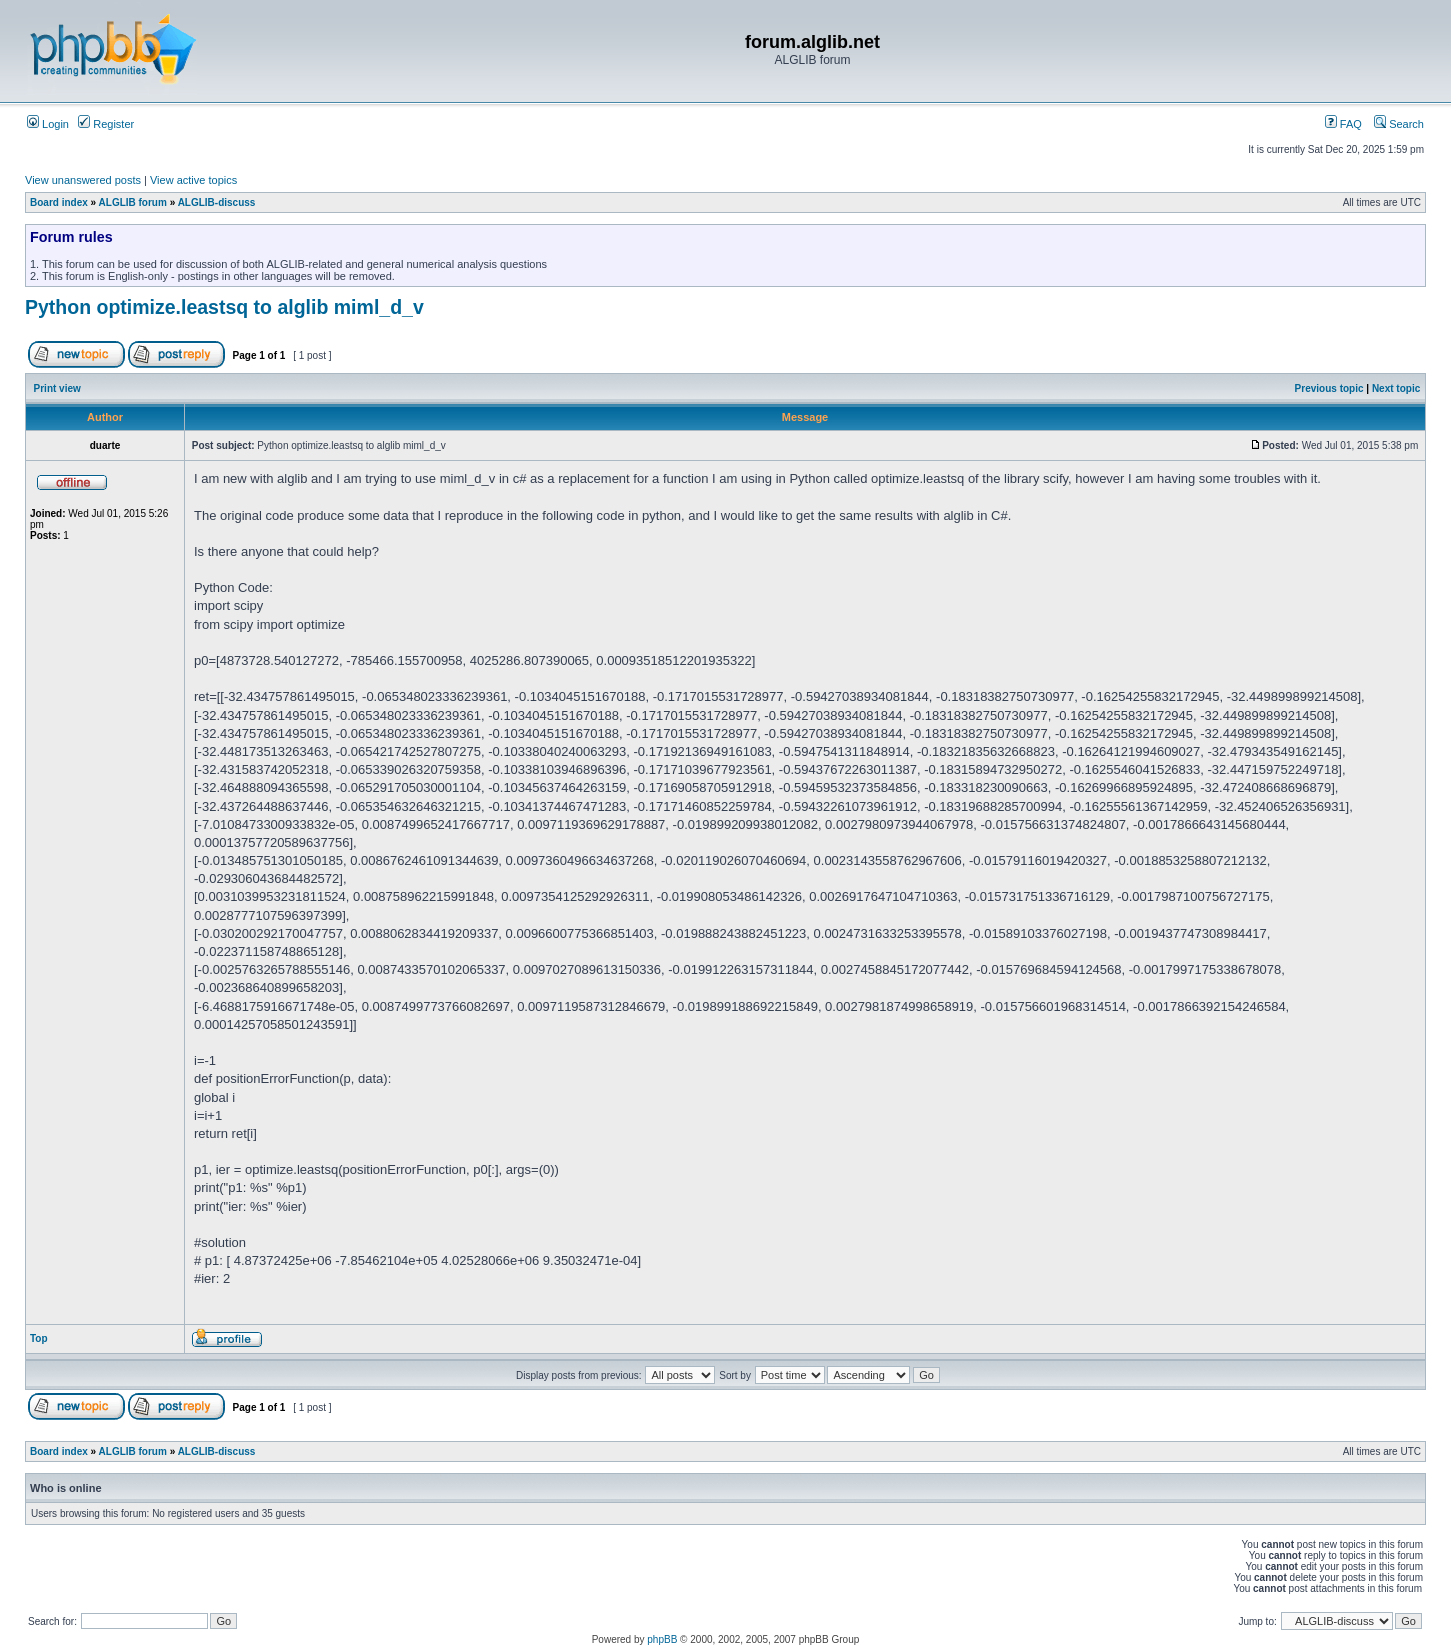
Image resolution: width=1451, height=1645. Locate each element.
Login (48, 124)
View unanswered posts (83, 180)
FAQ (1343, 124)
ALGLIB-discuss (217, 202)
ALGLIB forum (133, 202)
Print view (57, 388)
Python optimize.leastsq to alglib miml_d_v (224, 307)
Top (39, 1338)
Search (1399, 124)
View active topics (193, 180)
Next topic (1396, 388)
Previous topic (1329, 388)
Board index (59, 202)
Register (106, 124)
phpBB (662, 1639)
